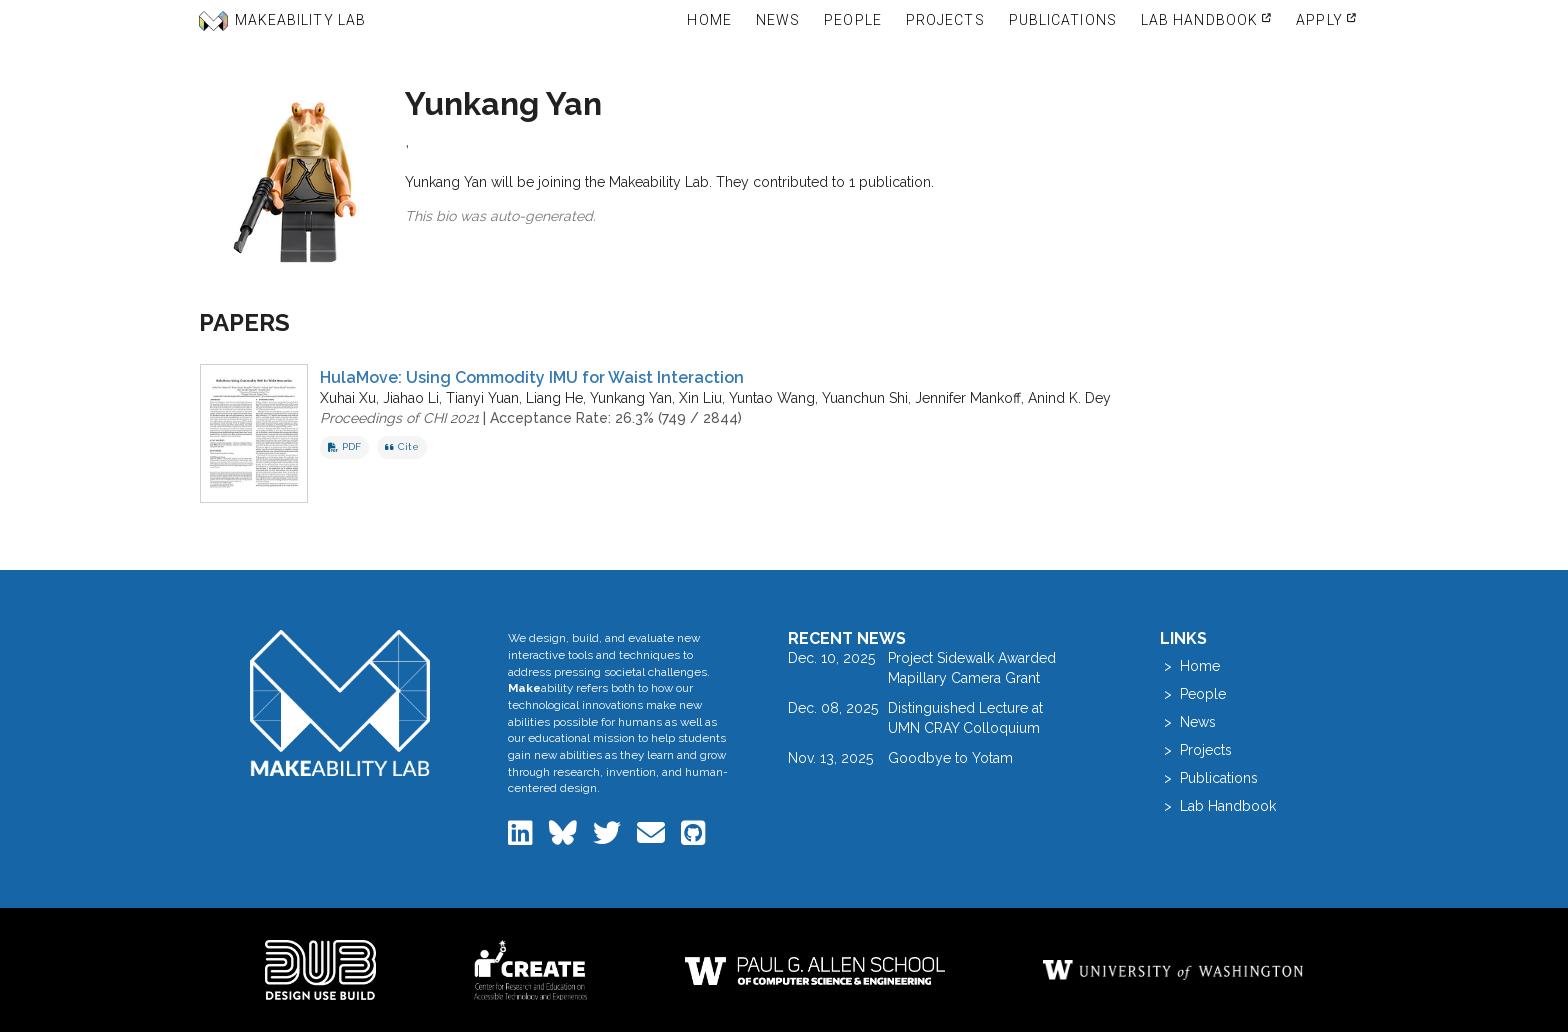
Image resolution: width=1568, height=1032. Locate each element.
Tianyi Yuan (482, 398)
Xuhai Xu (348, 398)
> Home (1190, 666)
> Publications (1209, 778)
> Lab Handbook (1218, 806)
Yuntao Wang (772, 398)
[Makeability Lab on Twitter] (609, 838)
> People (1193, 694)
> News (1188, 722)
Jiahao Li (411, 398)
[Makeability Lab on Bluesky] (565, 838)
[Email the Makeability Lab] (653, 838)
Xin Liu (700, 398)
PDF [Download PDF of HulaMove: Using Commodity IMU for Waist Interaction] (344, 446)
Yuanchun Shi (865, 398)
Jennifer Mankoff (968, 398)
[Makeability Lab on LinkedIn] (522, 838)
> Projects (1196, 750)
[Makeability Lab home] (340, 702)
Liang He (554, 398)
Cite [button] (402, 446)
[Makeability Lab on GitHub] (693, 838)
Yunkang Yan (631, 398)
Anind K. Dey (1069, 398)
